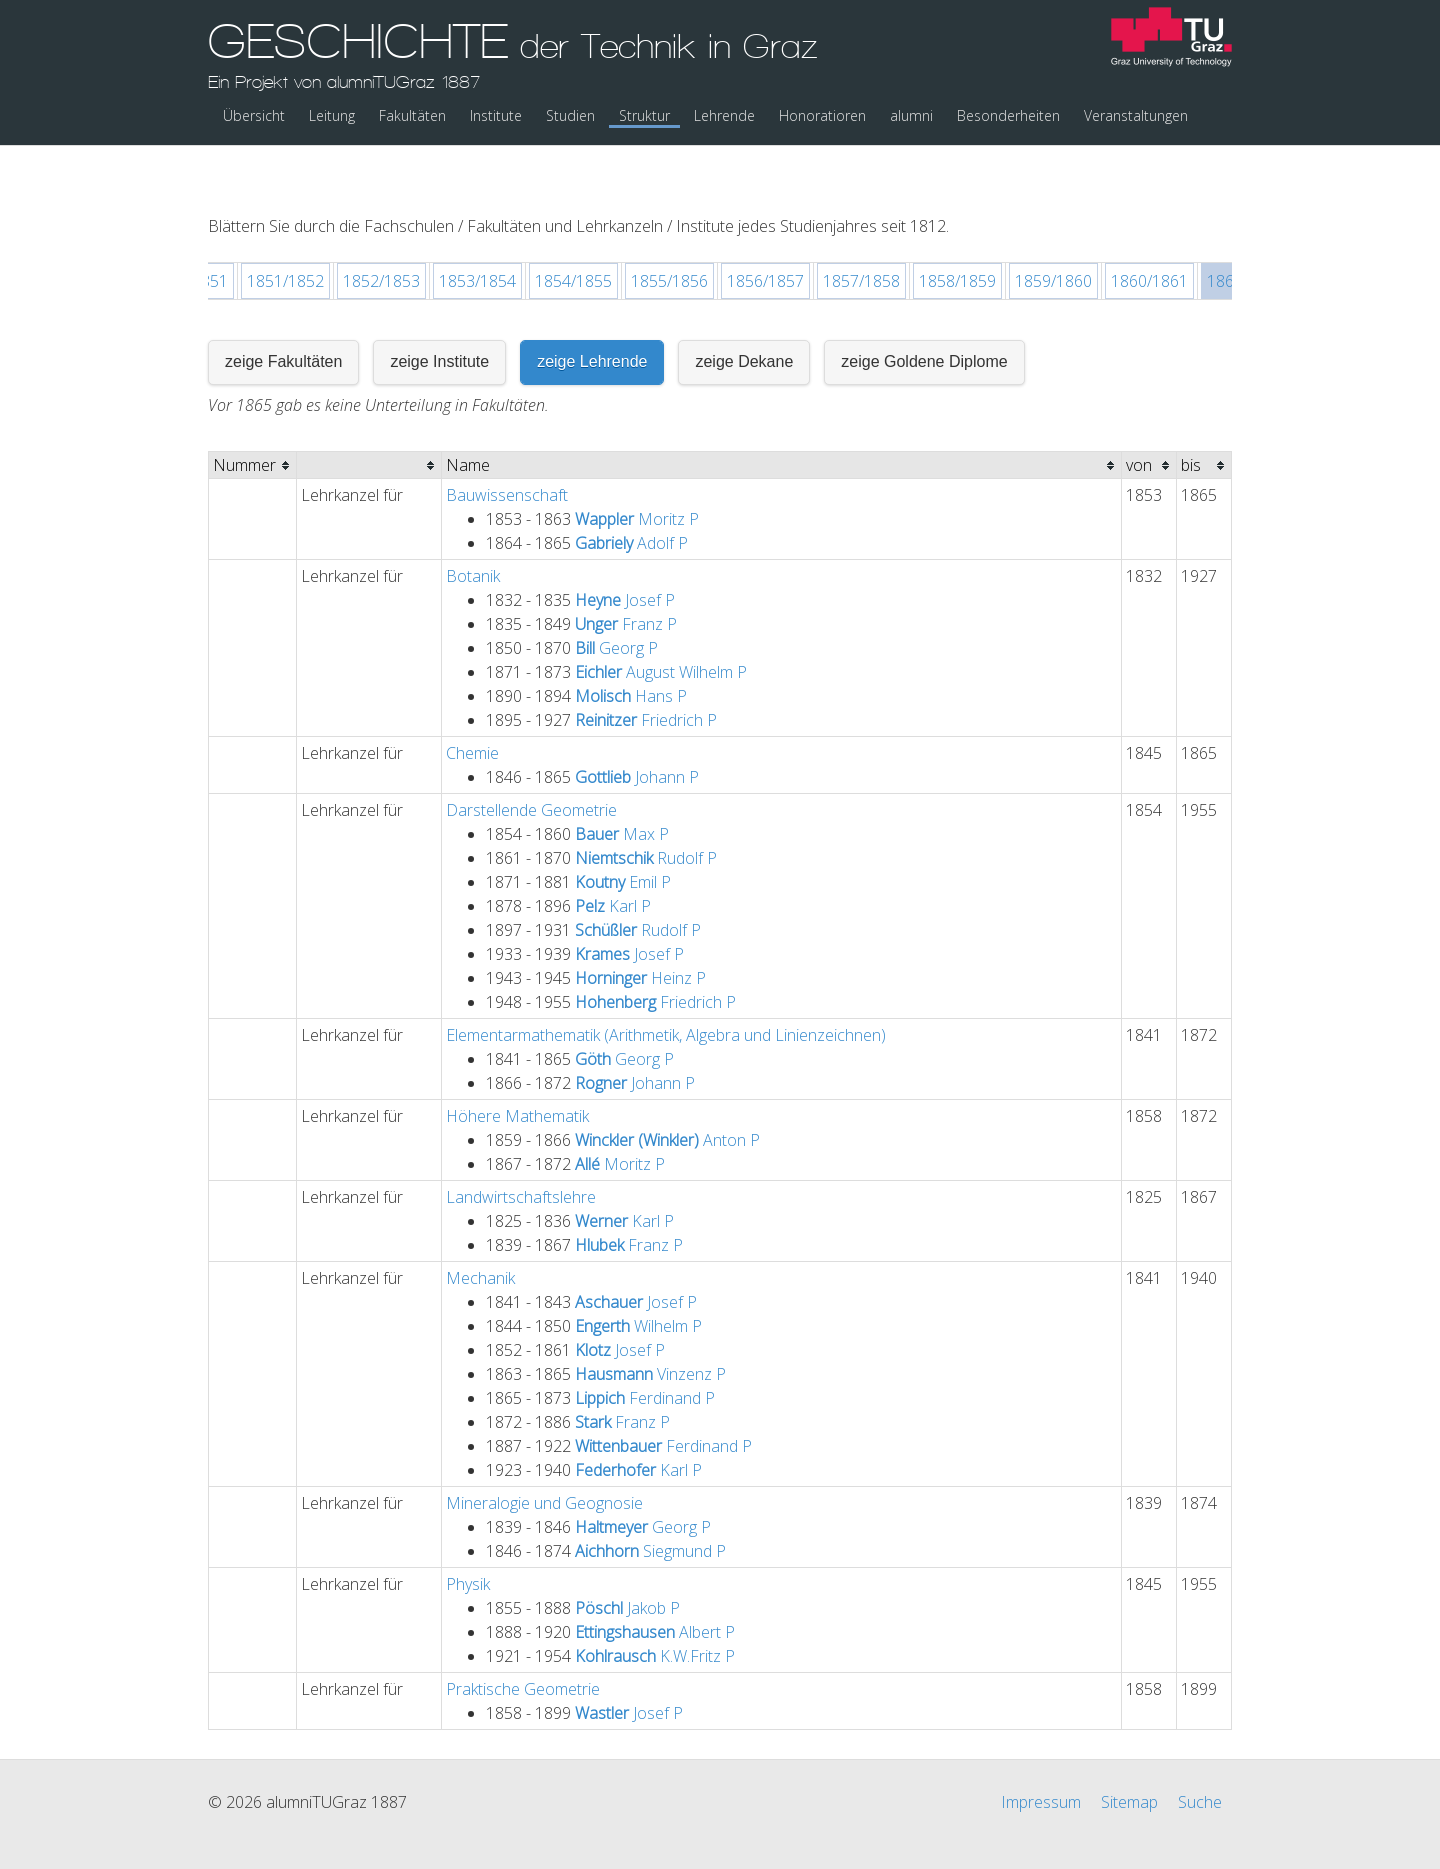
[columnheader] (253, 413)
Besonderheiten (1008, 115)
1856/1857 (765, 229)
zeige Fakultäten (283, 309)
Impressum (1041, 1750)
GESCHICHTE (513, 53)
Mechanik (480, 1226)
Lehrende (724, 115)
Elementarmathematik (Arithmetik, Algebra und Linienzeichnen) (666, 983)
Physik (468, 1532)
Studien (570, 115)
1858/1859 (957, 229)
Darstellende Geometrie (531, 758)
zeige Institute (439, 309)
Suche (1200, 1750)
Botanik (473, 524)
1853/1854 (477, 229)
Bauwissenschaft (507, 443)
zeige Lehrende (592, 309)
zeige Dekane (744, 309)
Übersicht (254, 115)
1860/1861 (1149, 229)
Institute (496, 115)
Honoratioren (822, 115)
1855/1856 (669, 229)
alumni (911, 115)
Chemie (472, 701)
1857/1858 (861, 229)
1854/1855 (573, 229)
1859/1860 (1053, 229)
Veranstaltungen (1136, 115)
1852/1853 (381, 229)
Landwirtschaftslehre (521, 1145)
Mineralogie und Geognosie (544, 1451)
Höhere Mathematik (517, 1064)
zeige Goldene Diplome (924, 309)
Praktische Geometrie (523, 1637)
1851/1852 (285, 229)
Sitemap (1129, 1750)
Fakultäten (412, 115)
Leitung (332, 115)
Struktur (644, 115)
